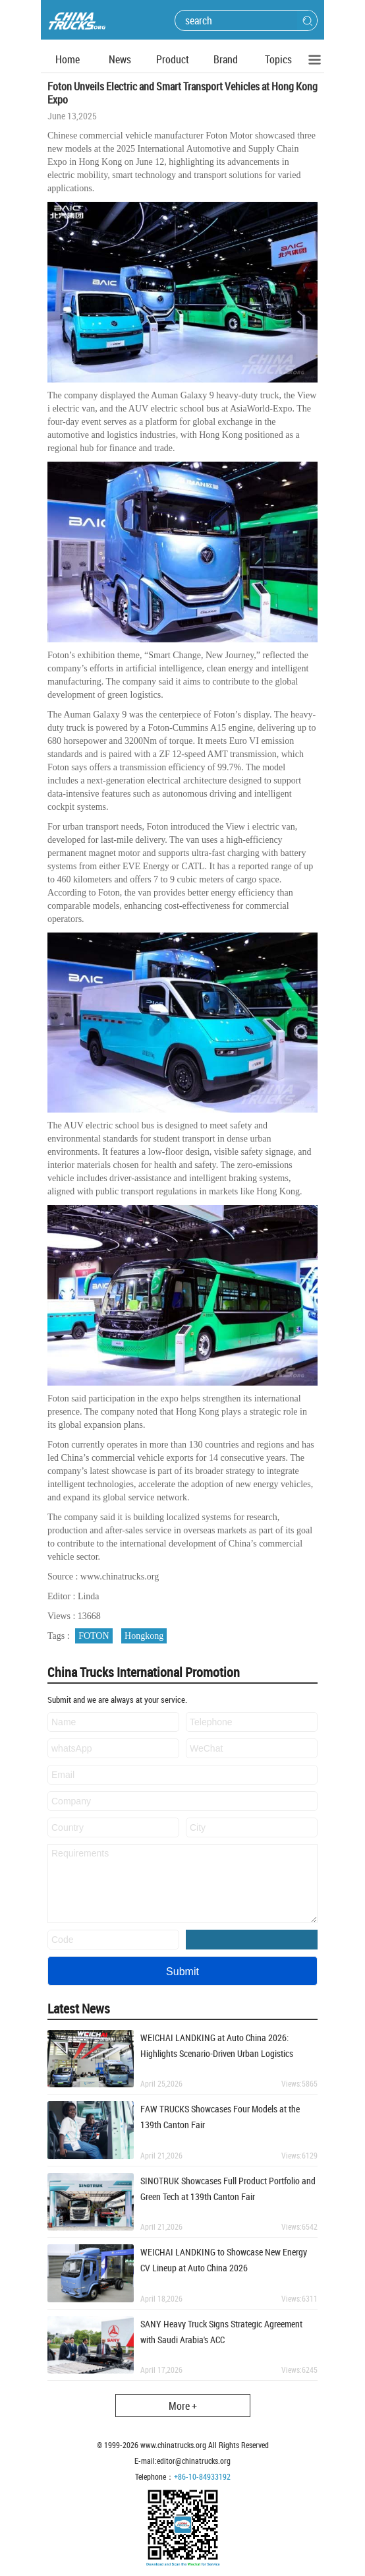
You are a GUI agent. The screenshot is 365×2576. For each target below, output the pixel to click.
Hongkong (144, 1636)
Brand (225, 59)
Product (172, 59)
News (120, 59)
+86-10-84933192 (202, 2476)
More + (183, 2406)
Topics (278, 59)
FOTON (93, 1636)
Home (67, 59)
